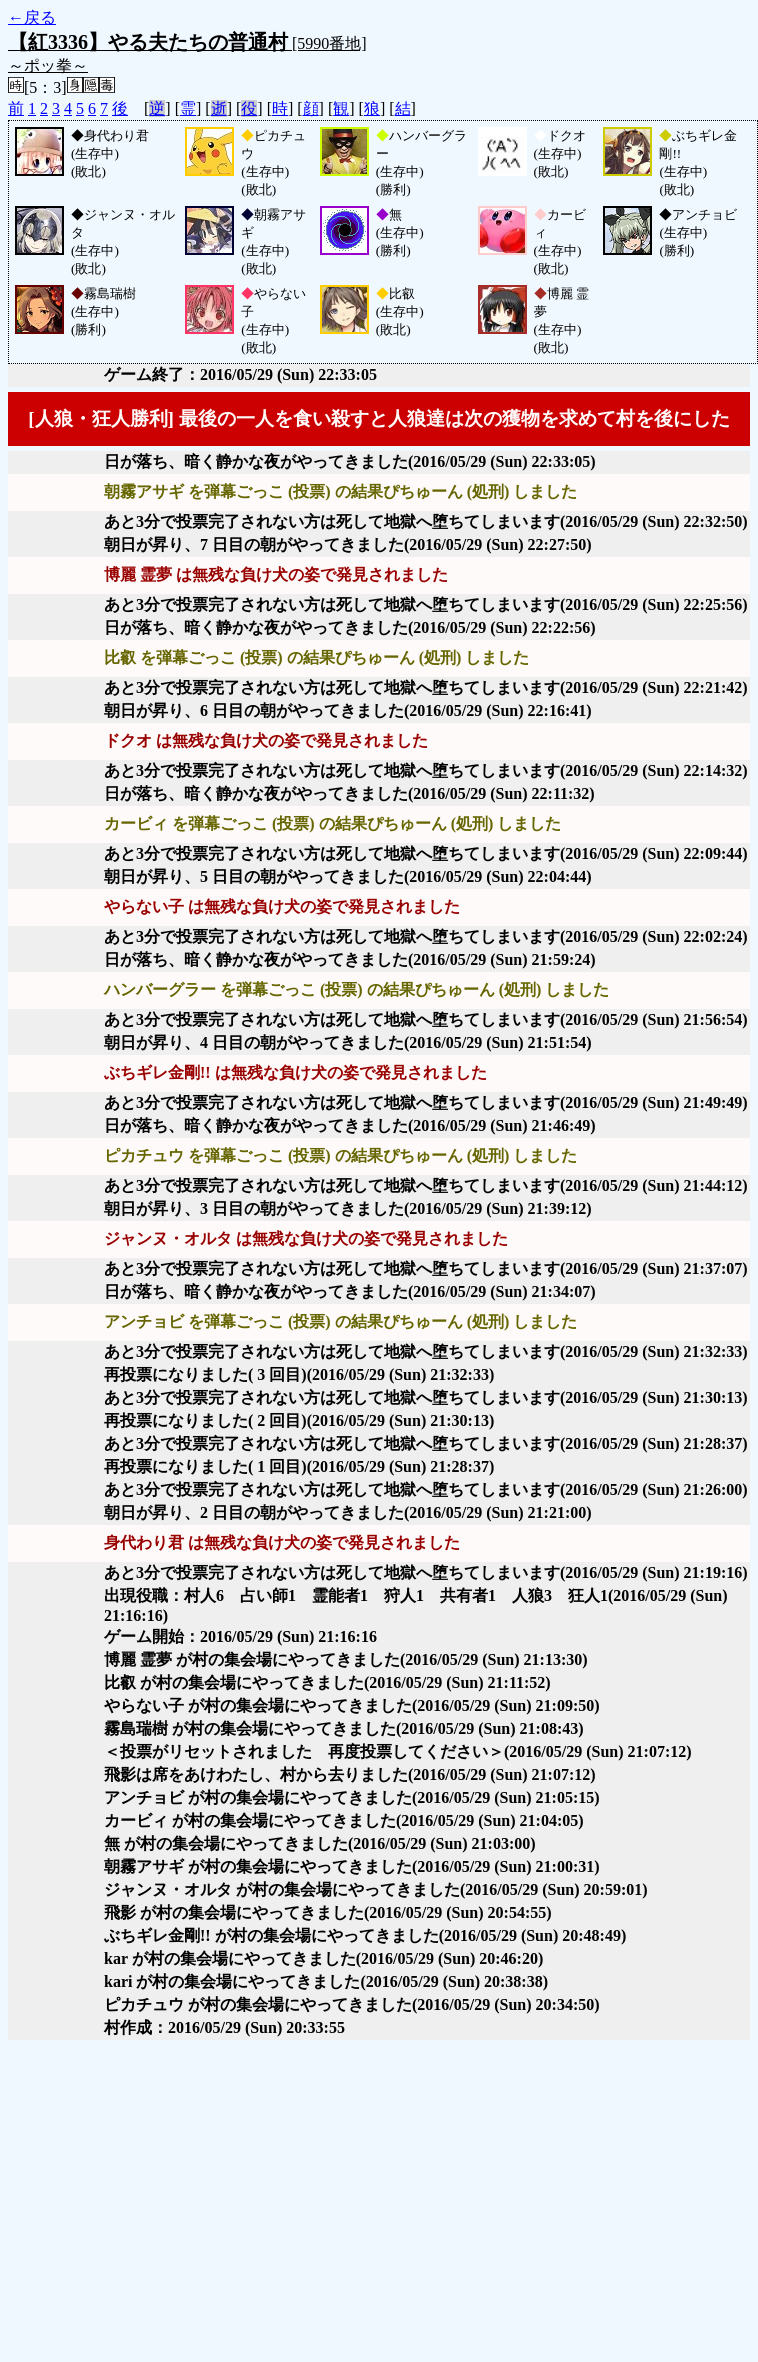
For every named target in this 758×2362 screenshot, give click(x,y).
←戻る (32, 17)
